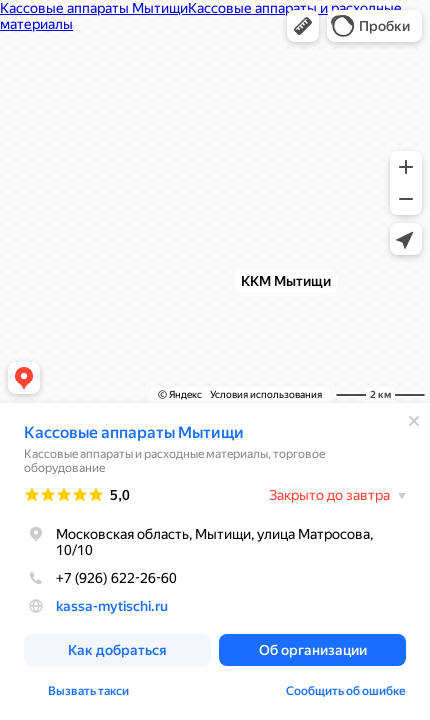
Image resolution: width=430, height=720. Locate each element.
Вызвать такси (88, 691)
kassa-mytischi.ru (112, 606)
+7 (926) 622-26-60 (100, 578)
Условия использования (266, 394)
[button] (303, 26)
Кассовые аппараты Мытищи (134, 432)
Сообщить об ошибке (346, 691)
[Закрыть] (414, 421)
